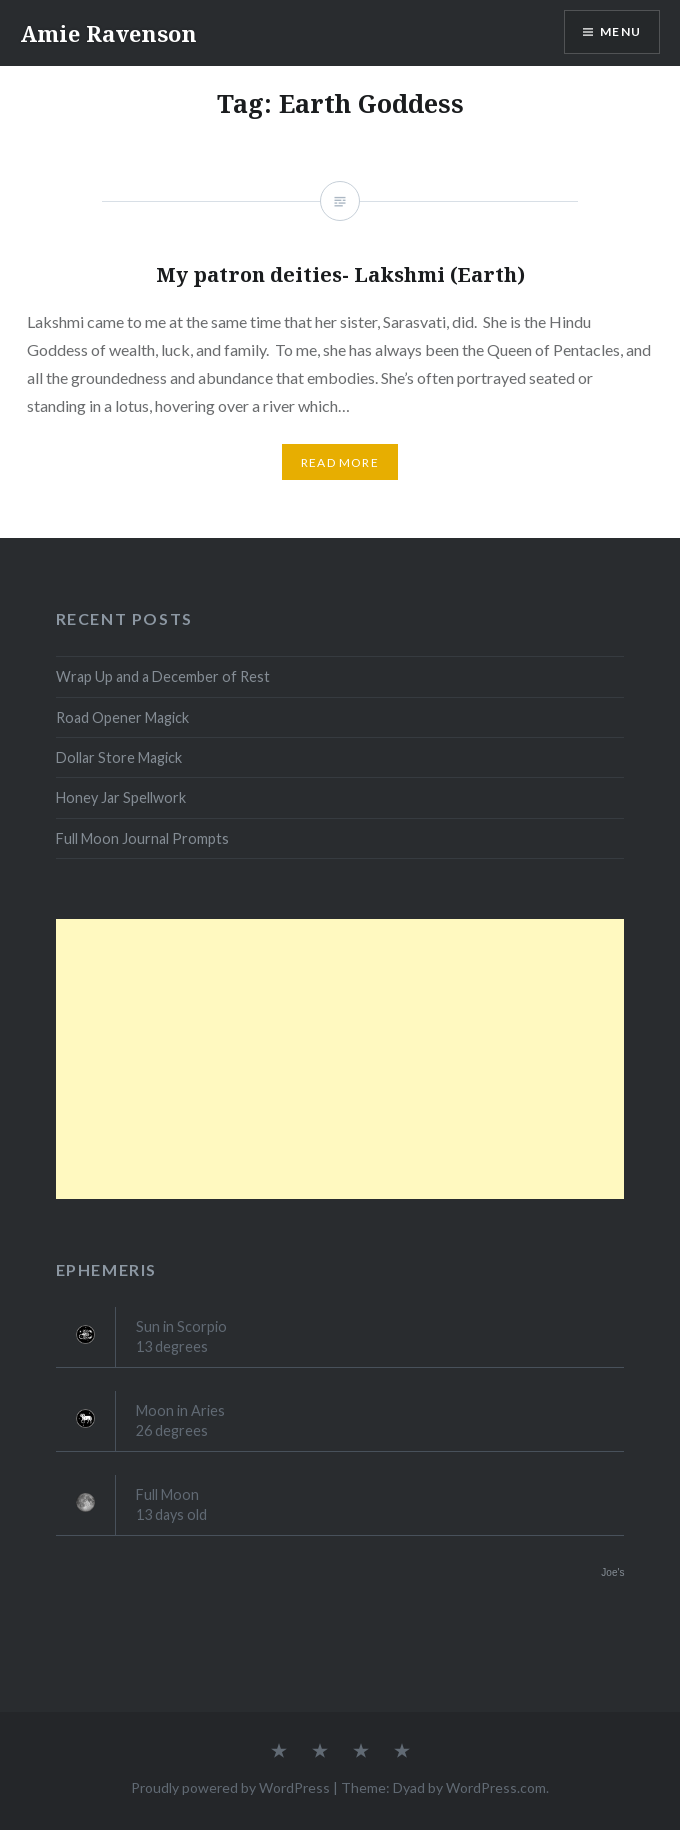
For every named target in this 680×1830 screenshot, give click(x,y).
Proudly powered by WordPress (230, 1787)
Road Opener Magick (122, 717)
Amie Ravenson (108, 33)
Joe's (612, 1572)
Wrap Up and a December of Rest (163, 676)
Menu (620, 31)
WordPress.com (496, 1787)
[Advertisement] (340, 1059)
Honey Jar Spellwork (121, 797)
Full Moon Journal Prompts (142, 838)
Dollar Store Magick (119, 757)
